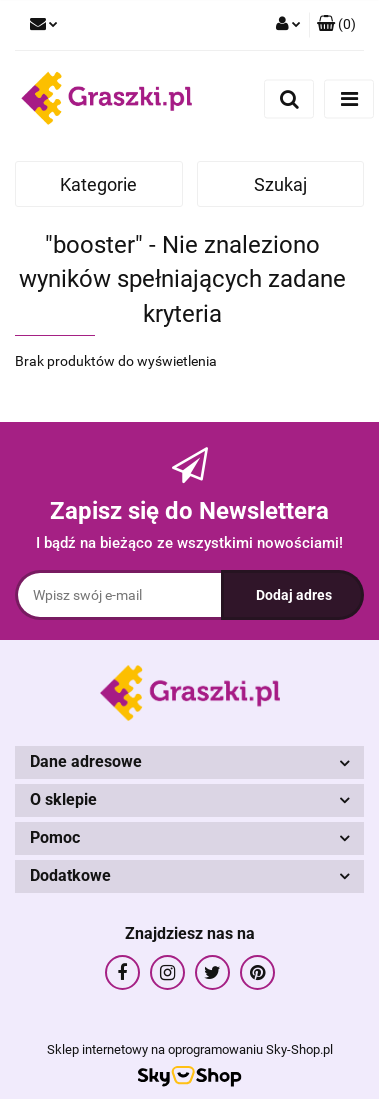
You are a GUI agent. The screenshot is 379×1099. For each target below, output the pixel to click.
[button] (336, 25)
